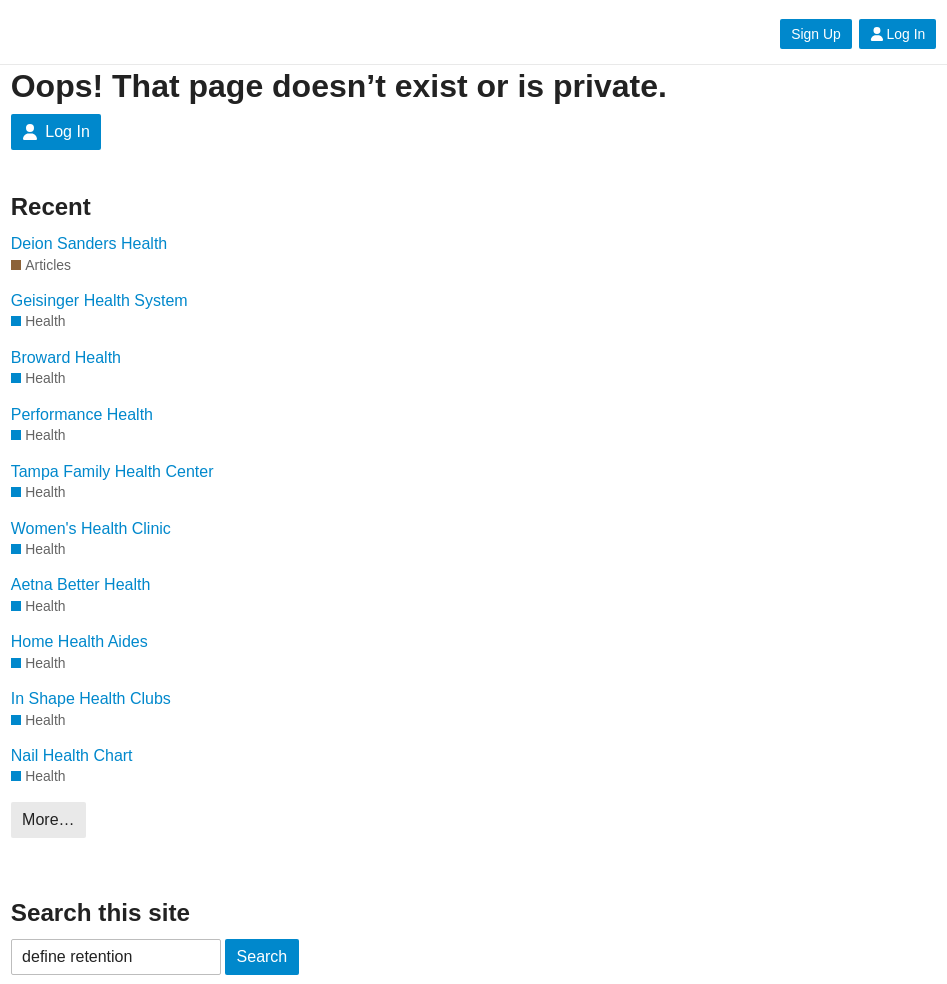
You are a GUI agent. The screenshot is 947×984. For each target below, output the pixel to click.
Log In (898, 34)
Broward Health (66, 357)
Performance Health (82, 414)
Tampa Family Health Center (112, 471)
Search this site (100, 912)
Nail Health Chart (72, 755)
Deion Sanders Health (89, 243)
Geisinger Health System (99, 300)
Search (262, 956)
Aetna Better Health (81, 584)
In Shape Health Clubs (91, 698)
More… (48, 819)
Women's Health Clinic (91, 528)
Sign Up (815, 34)
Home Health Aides (79, 641)
